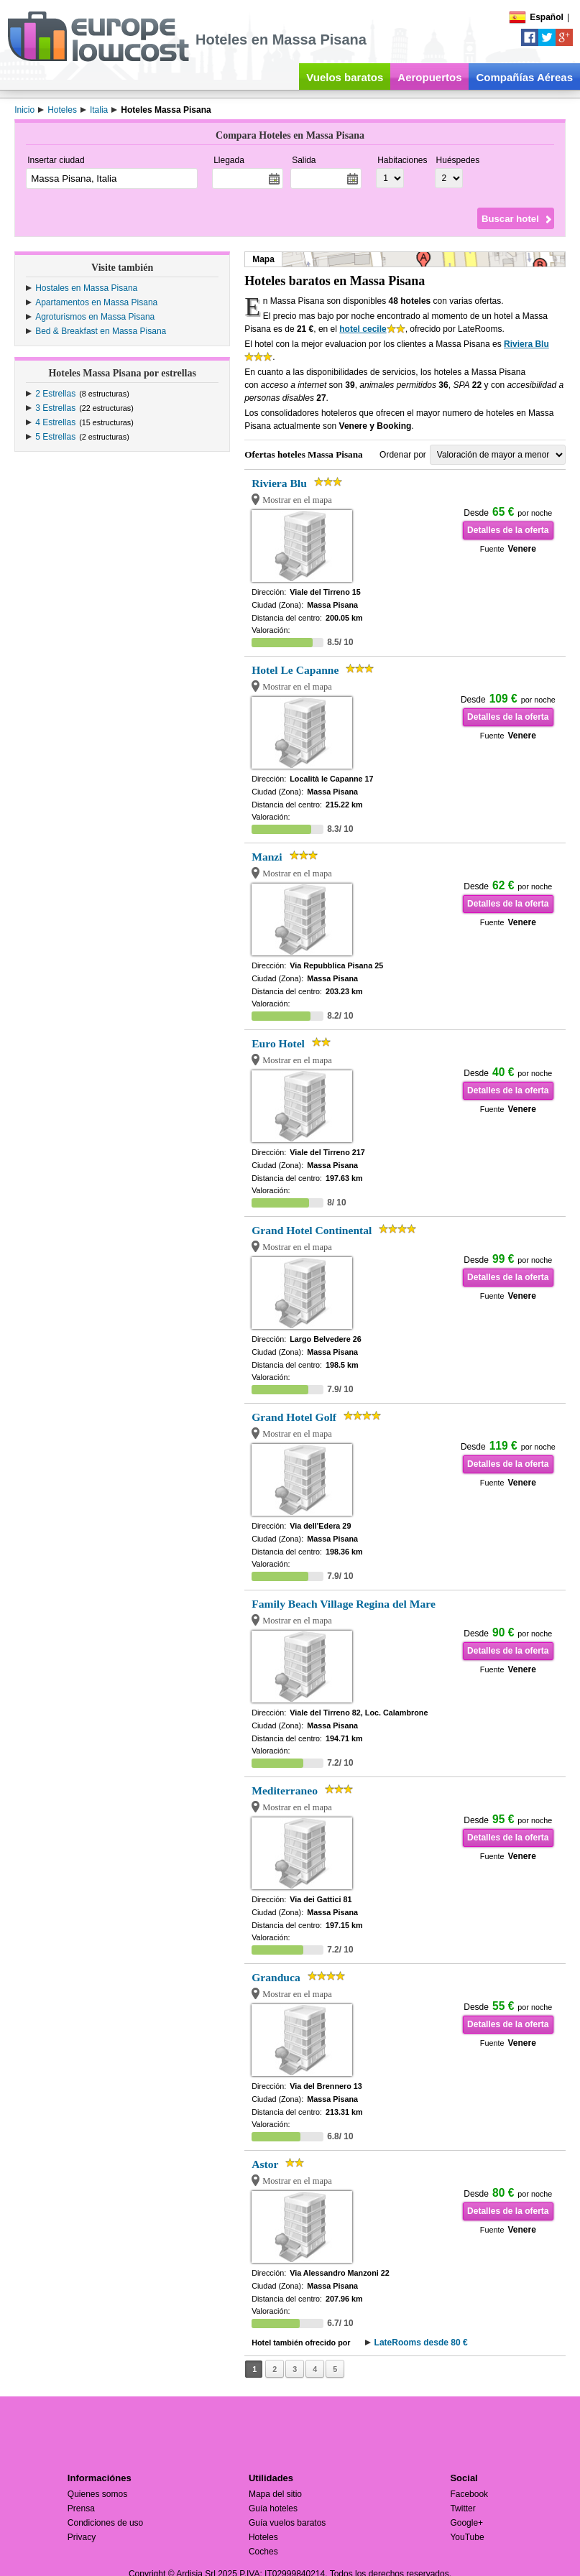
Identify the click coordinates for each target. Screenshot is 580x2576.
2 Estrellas (55, 394)
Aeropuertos (429, 77)
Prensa (81, 2508)
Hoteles (263, 2537)
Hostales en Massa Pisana (86, 288)
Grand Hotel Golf (294, 1417)
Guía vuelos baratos (287, 2523)
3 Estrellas (55, 408)
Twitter (462, 2508)
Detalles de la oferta (507, 530)
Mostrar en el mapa (297, 500)
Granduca (276, 1977)
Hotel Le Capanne (295, 670)
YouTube (467, 2537)
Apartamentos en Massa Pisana (96, 302)
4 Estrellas (55, 422)
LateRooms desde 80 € (421, 2343)
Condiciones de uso (105, 2523)
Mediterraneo (285, 1790)
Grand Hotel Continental (312, 1230)
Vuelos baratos (344, 77)
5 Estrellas (55, 437)
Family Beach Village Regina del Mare (344, 1604)
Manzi (267, 857)
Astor (265, 2164)
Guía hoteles (273, 2508)
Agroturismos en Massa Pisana (95, 317)
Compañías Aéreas (524, 77)
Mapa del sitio (275, 2494)
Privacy (82, 2537)
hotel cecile (362, 329)
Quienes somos (97, 2494)
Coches (263, 2552)
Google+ (466, 2523)
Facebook (469, 2494)
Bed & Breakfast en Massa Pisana (100, 331)
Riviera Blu (526, 344)
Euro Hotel (278, 1043)
